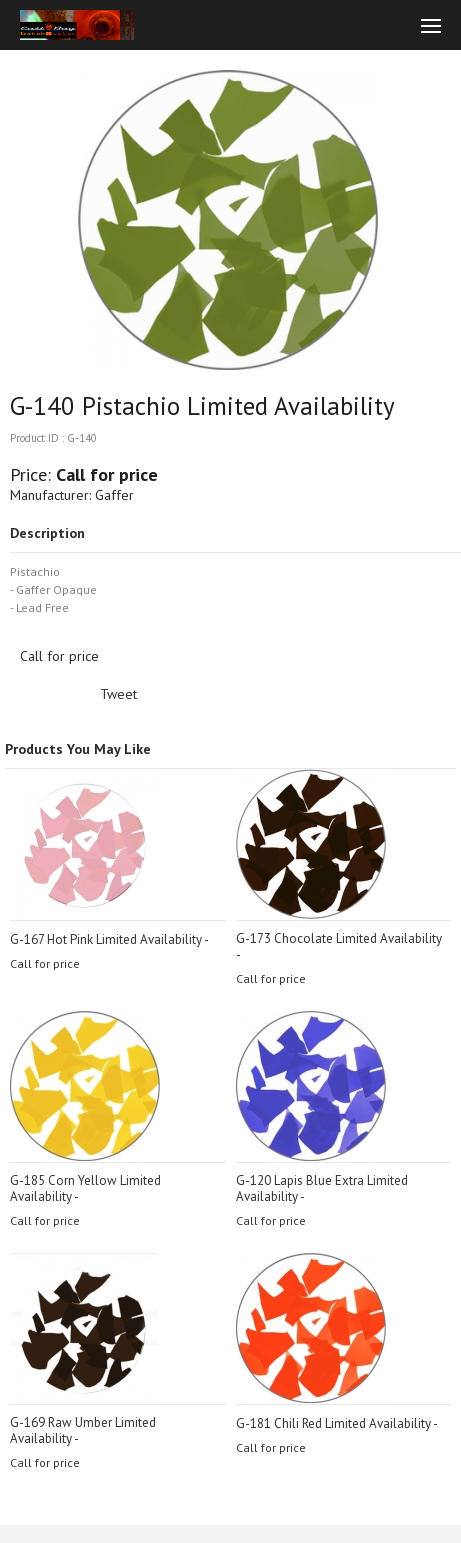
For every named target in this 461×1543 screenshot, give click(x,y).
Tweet (118, 694)
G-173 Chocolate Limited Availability (339, 938)
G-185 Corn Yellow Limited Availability (85, 1188)
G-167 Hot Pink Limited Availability (106, 939)
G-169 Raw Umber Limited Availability (83, 1430)
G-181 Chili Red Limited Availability (333, 1423)
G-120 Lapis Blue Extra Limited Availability (322, 1188)
